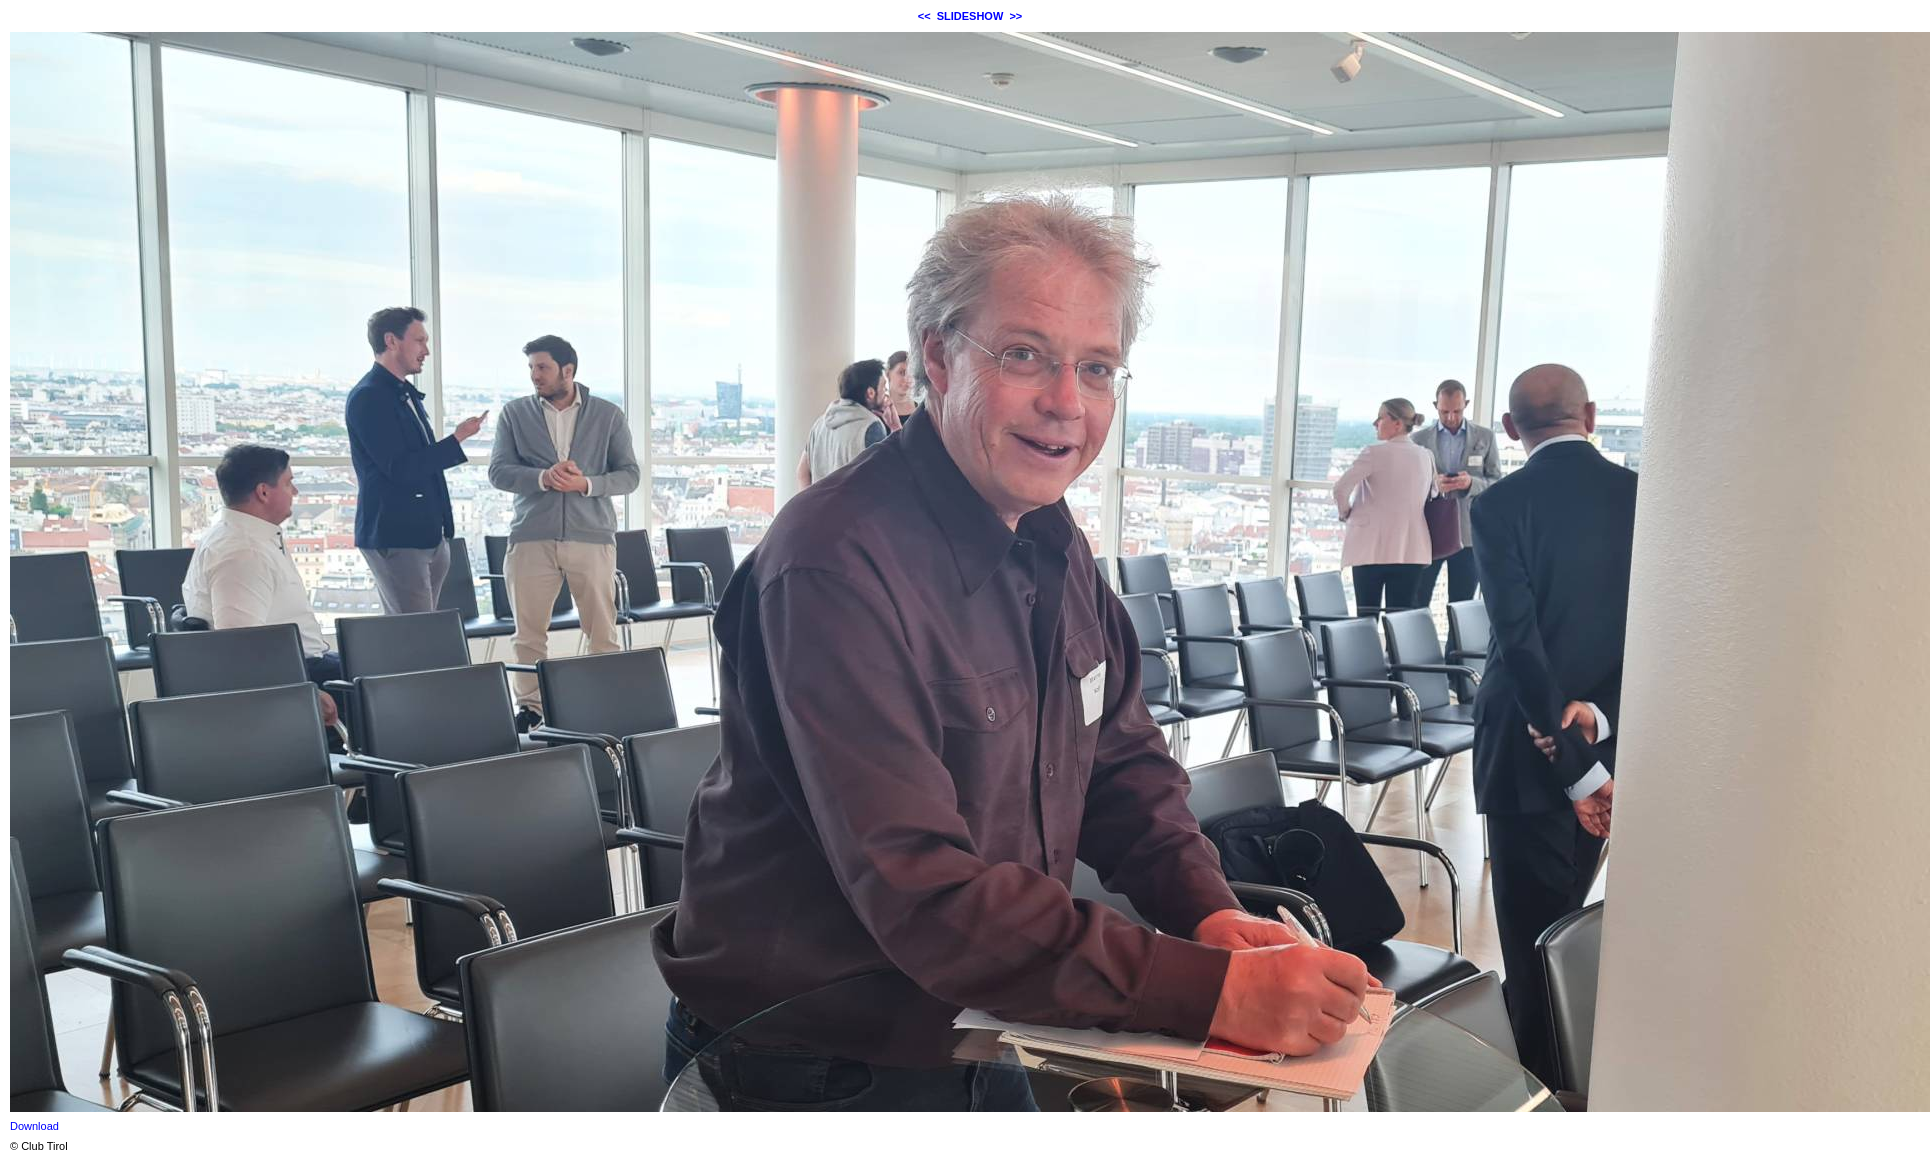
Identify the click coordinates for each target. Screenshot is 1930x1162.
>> (1015, 16)
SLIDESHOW (970, 16)
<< (924, 16)
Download (34, 1126)
